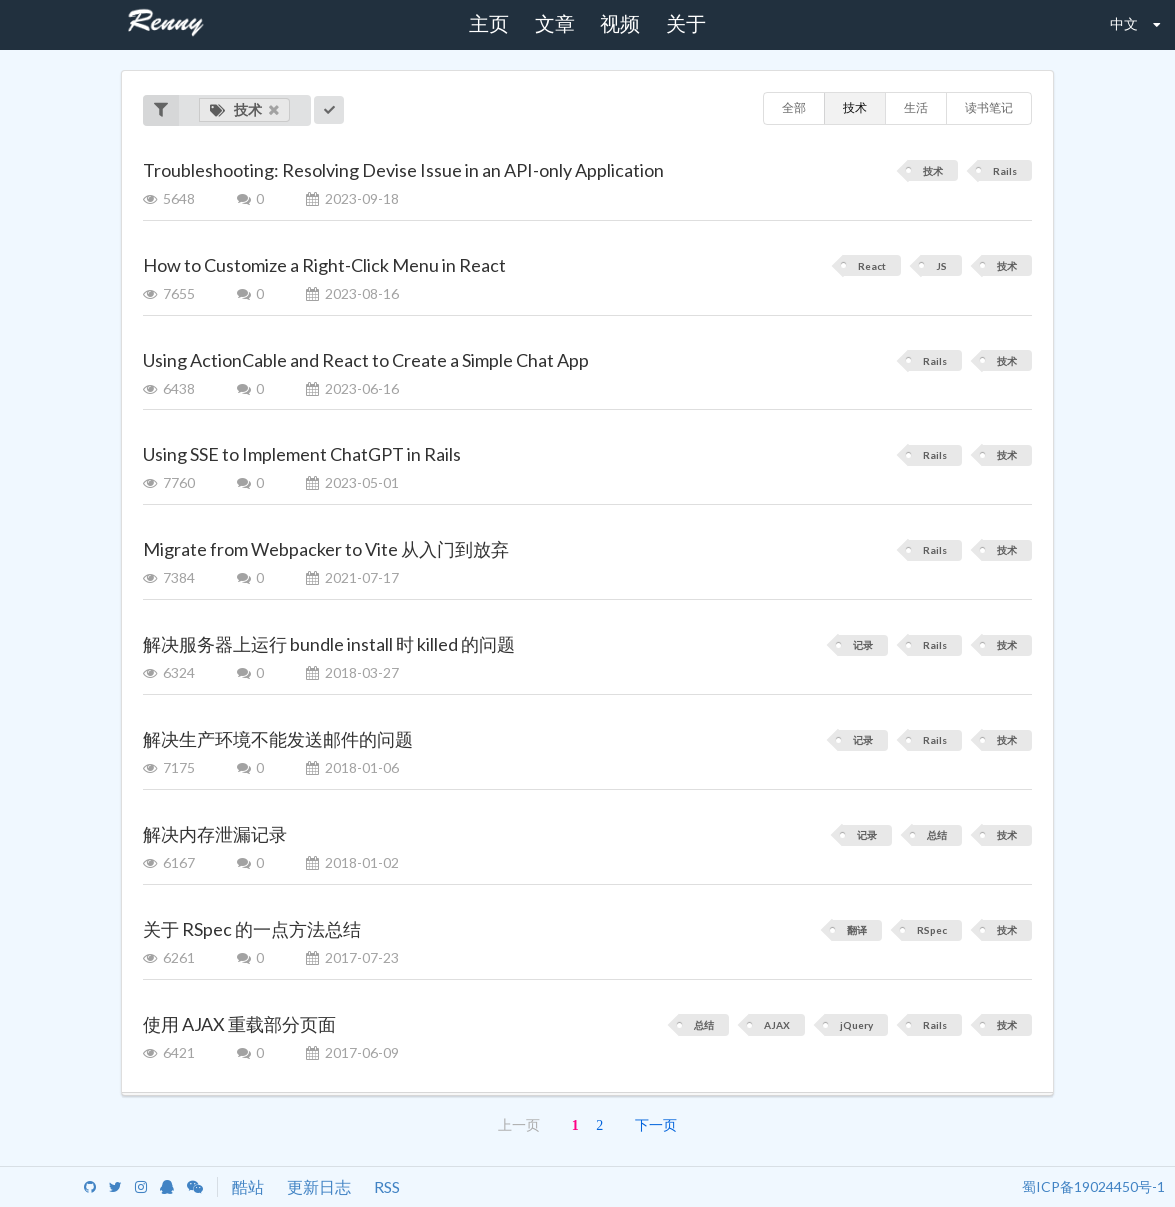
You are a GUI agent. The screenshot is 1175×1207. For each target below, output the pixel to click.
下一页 (656, 1125)
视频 (620, 24)
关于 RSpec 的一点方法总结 (252, 929)
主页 (489, 24)
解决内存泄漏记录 (215, 834)
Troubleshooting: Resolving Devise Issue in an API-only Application (403, 170)
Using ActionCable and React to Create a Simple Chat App (366, 360)
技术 (244, 109)
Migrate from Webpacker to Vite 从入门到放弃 (326, 549)
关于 (686, 24)
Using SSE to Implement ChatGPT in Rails (302, 454)
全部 (794, 107)
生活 (916, 107)
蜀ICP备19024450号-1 (1093, 1186)
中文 (1121, 23)
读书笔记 (989, 107)
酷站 (248, 1186)
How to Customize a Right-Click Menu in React (324, 265)
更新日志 (319, 1186)
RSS (387, 1186)
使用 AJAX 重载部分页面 (239, 1024)
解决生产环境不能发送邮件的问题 (278, 739)
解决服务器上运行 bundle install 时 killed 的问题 (329, 644)
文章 (555, 24)
